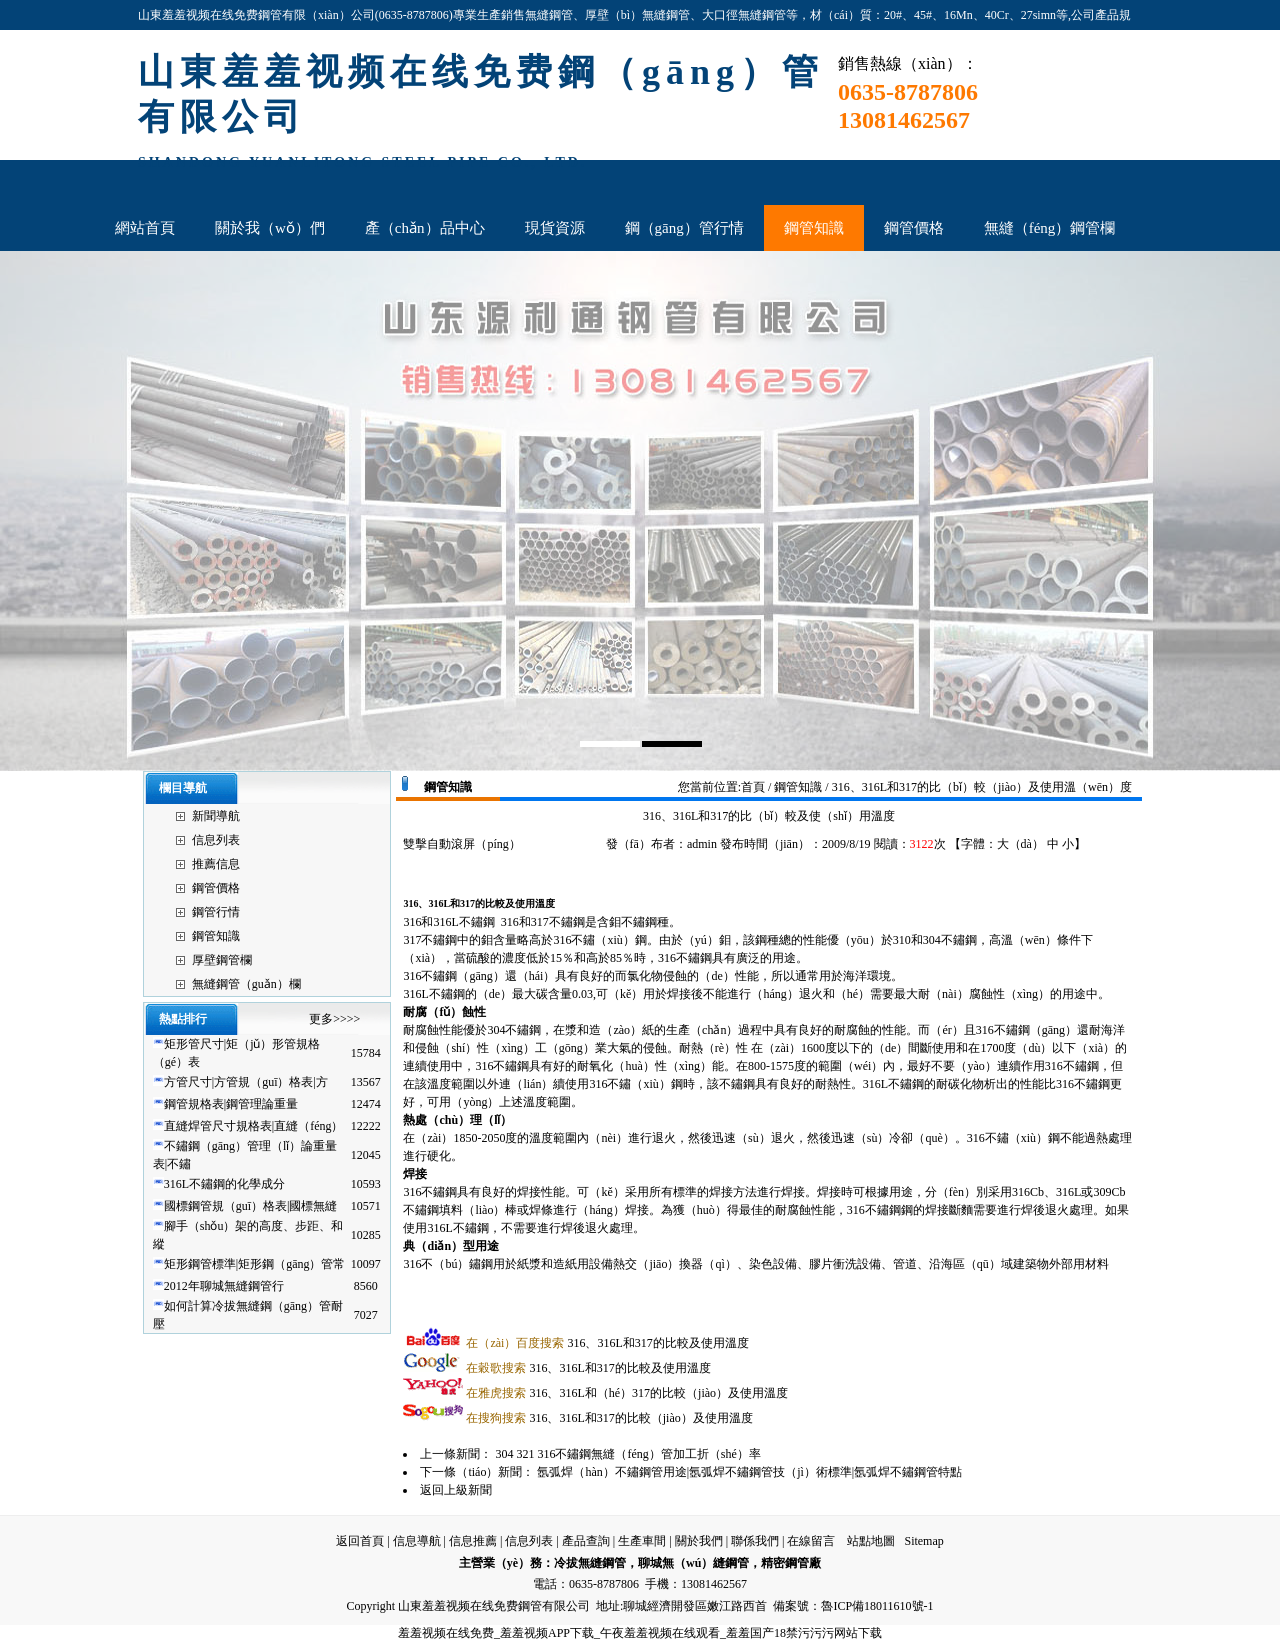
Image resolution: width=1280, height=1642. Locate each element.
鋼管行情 (216, 912)
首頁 (753, 787)
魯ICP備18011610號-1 (877, 1606)
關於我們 (699, 1541)
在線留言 (811, 1541)
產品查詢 (586, 1541)
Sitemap (923, 1541)
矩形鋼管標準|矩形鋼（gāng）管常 (255, 1264)
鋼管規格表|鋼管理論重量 (231, 1104)
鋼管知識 (216, 936)
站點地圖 (871, 1541)
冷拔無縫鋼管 (590, 1563)
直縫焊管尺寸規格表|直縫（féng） (254, 1126)
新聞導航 (216, 816)
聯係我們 (755, 1541)
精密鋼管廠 (791, 1563)
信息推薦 (473, 1541)
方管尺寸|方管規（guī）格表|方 (246, 1082)
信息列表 (216, 840)
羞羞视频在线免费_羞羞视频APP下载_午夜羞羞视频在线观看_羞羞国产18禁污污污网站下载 (640, 1633)
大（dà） (1020, 844)
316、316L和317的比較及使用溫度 (607, 1343)
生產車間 (642, 1541)
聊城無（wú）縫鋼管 (693, 1563)
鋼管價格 (216, 888)
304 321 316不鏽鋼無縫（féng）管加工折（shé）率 (627, 1454)
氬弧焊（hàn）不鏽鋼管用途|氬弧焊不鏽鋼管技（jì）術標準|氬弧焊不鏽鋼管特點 (749, 1472)
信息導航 (417, 1541)
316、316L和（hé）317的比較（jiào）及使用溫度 (627, 1393)
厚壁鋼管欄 (222, 960)
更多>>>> (334, 1019)
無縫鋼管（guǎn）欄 (246, 984)
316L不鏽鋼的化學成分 (224, 1184)
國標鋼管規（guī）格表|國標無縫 (251, 1206)
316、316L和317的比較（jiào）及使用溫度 (609, 1418)
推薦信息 (216, 864)
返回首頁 (360, 1541)
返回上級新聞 (456, 1490)
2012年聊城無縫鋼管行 (224, 1286)
